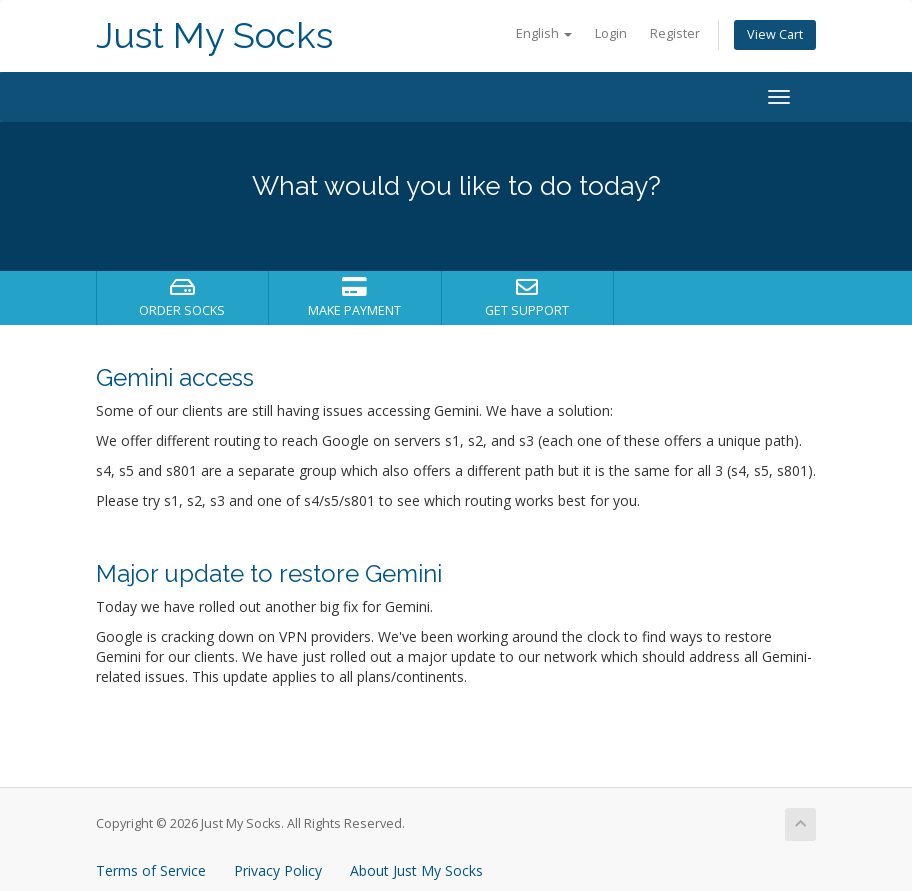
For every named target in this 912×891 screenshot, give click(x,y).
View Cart (775, 34)
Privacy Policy (278, 870)
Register (675, 33)
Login (611, 33)
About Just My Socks (416, 870)
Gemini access (175, 377)
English (544, 33)
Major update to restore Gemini (269, 573)
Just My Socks (214, 35)
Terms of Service (151, 870)
